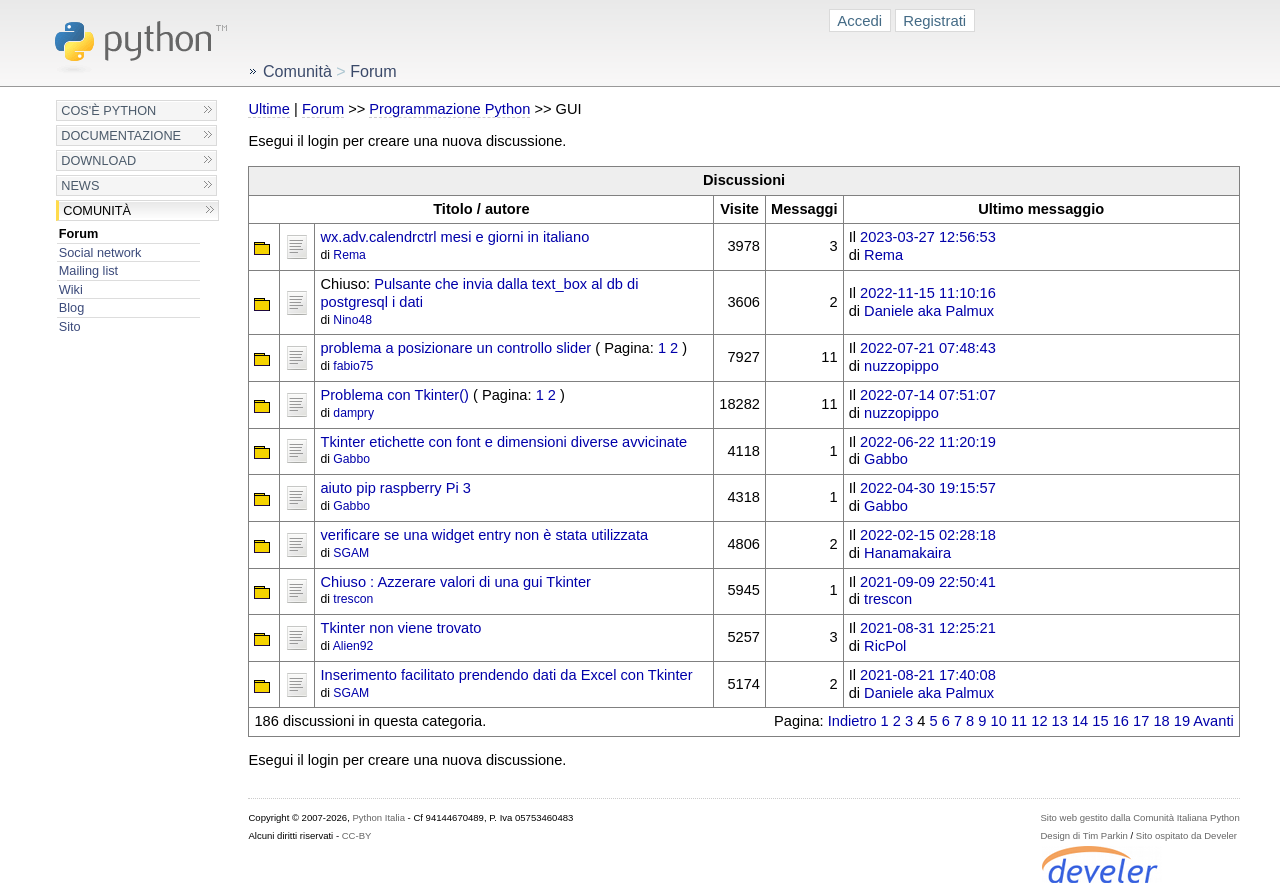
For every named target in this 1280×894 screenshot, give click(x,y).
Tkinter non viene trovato (400, 628)
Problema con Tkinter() (394, 395)
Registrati (934, 20)
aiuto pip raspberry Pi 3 (395, 488)
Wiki (71, 289)
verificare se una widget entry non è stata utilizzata (484, 535)
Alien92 (353, 646)
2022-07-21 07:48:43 (928, 348)
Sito (70, 326)
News (80, 185)
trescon (353, 599)
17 (1141, 721)
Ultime (268, 109)
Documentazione (121, 135)
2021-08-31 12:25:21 (928, 628)
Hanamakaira (907, 553)
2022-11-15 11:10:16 (928, 293)
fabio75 (353, 366)
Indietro (852, 721)
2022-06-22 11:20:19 (928, 442)
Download (98, 160)
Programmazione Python (449, 109)
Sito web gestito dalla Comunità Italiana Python (1139, 817)
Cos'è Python (108, 110)
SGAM (351, 553)
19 (1182, 721)
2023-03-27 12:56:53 (928, 237)
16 (1121, 721)
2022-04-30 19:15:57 (928, 488)
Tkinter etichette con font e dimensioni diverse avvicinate (503, 442)
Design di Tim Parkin (1083, 835)
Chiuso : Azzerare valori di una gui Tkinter (455, 582)
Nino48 (352, 320)
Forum (79, 233)
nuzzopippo (901, 366)
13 (1060, 721)
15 (1100, 721)
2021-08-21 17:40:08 (928, 675)
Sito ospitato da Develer (1186, 835)
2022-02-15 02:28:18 (928, 535)
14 (1080, 721)
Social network (100, 252)
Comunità (97, 210)
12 (1039, 721)
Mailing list (88, 270)
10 (999, 721)
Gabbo (351, 459)
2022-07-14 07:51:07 (928, 395)
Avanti (1213, 721)
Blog (71, 307)
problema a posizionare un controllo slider (455, 348)
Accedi (859, 20)
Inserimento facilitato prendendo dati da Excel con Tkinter (506, 675)
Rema (349, 255)
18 (1161, 721)
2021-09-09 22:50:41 (928, 582)
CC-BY (357, 835)
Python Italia (378, 817)
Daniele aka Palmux (929, 311)
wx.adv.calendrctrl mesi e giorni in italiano (454, 237)
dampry (353, 413)
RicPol (885, 646)
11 (1019, 721)
